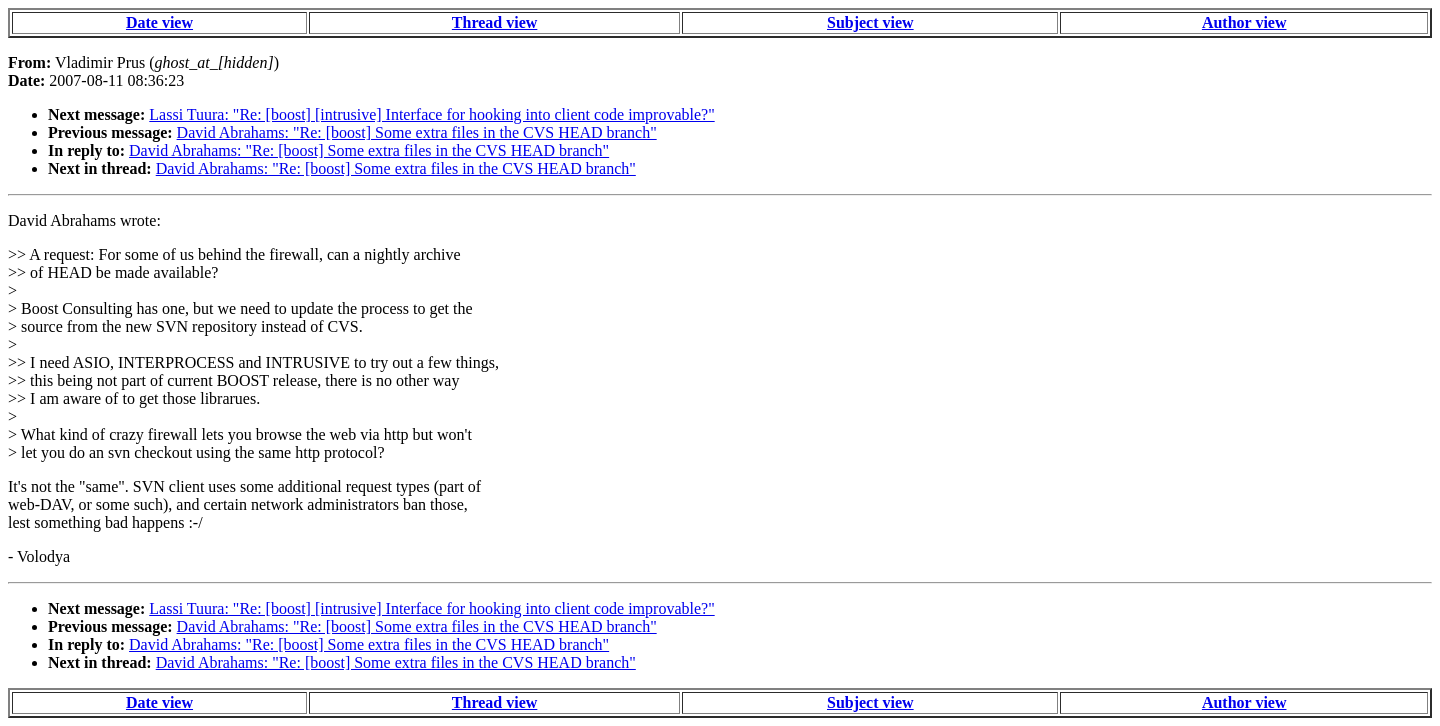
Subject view (870, 22)
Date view (159, 22)
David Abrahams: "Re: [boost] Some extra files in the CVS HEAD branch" (417, 132)
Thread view (494, 22)
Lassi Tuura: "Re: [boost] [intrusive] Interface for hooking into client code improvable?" (431, 114)
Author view (1244, 22)
